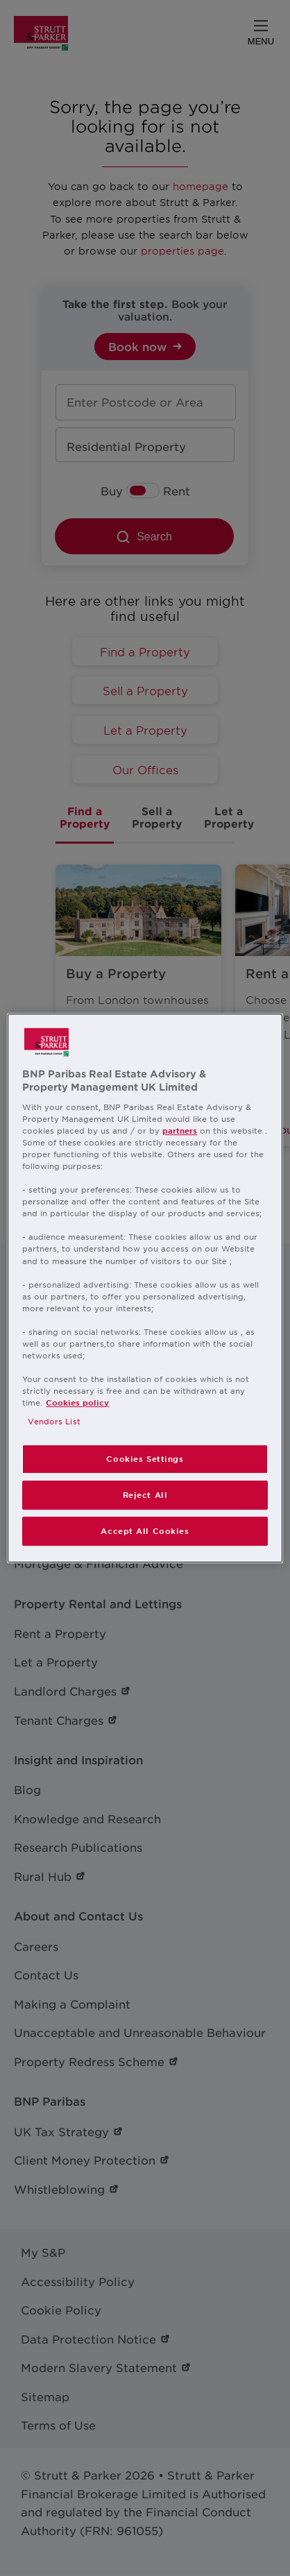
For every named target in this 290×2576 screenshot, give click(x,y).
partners (179, 1130)
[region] (144, 1288)
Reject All (145, 1494)
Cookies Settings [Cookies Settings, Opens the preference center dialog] (144, 1459)
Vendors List (54, 1421)
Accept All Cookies (145, 1530)
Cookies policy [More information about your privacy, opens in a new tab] (77, 1402)
